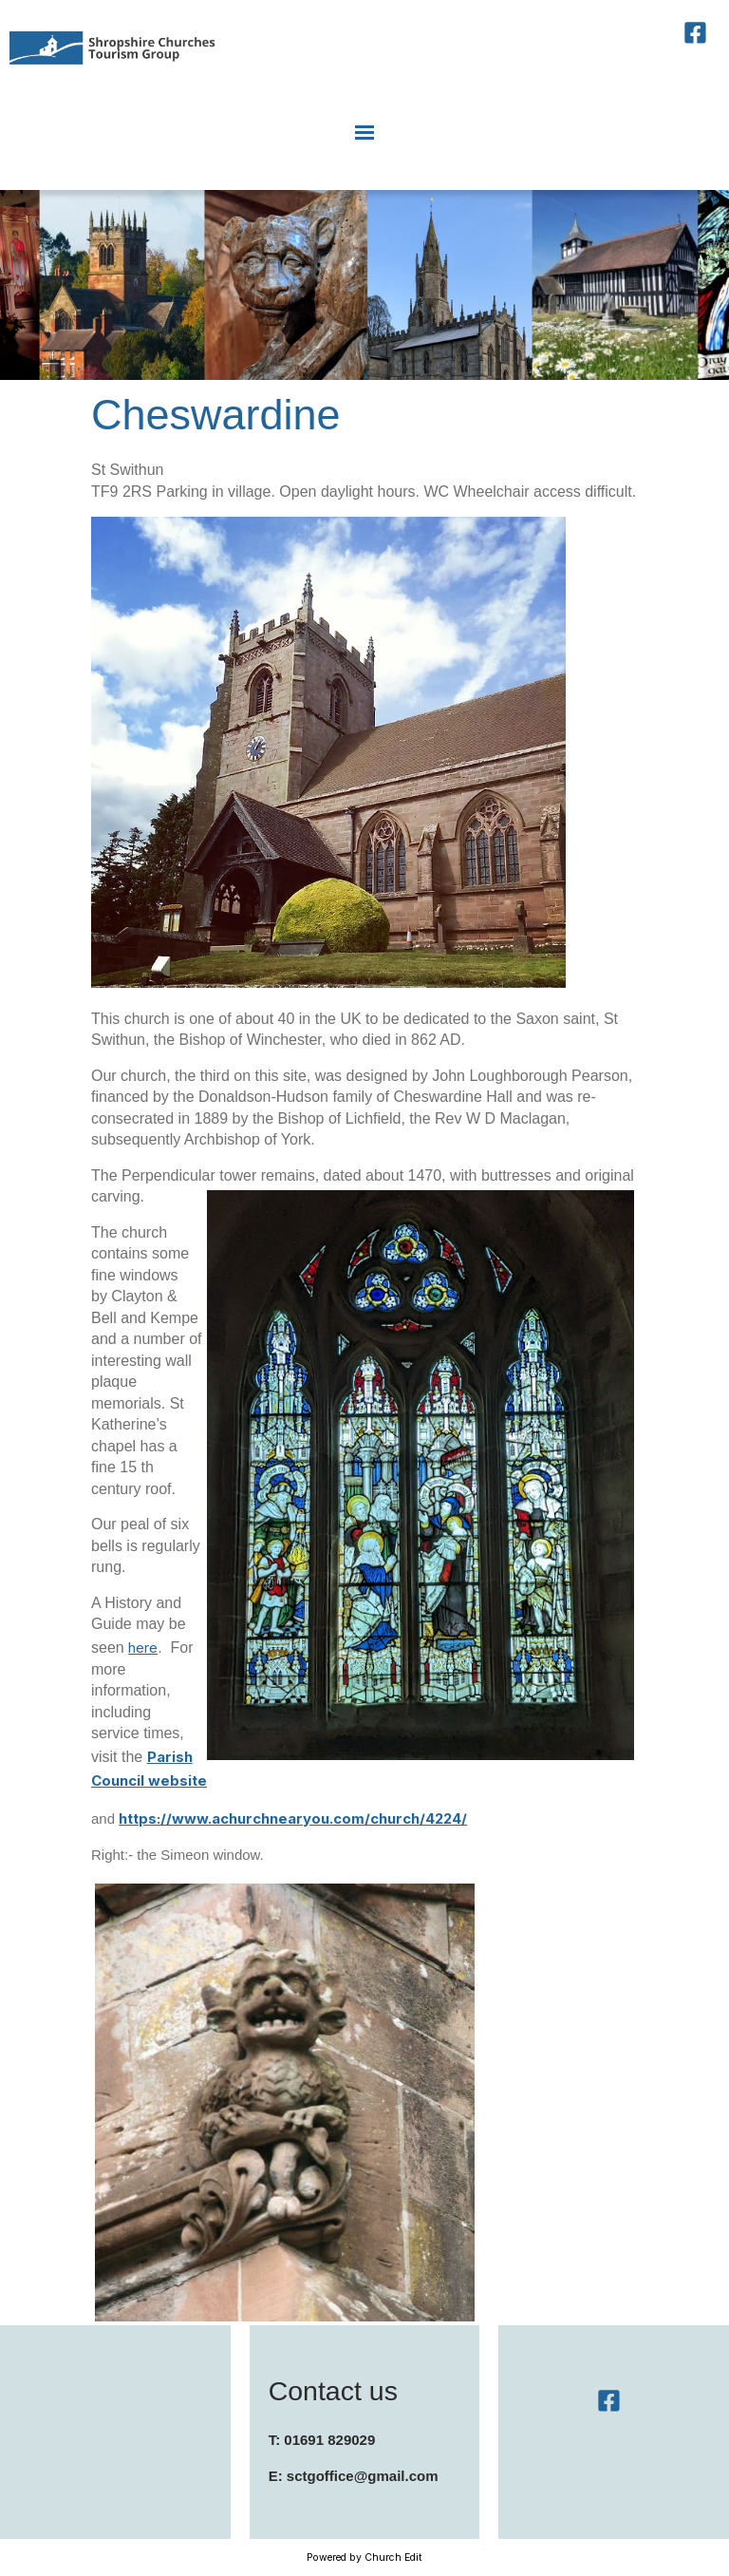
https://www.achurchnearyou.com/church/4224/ (293, 1818)
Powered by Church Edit (364, 2557)
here (143, 1647)
